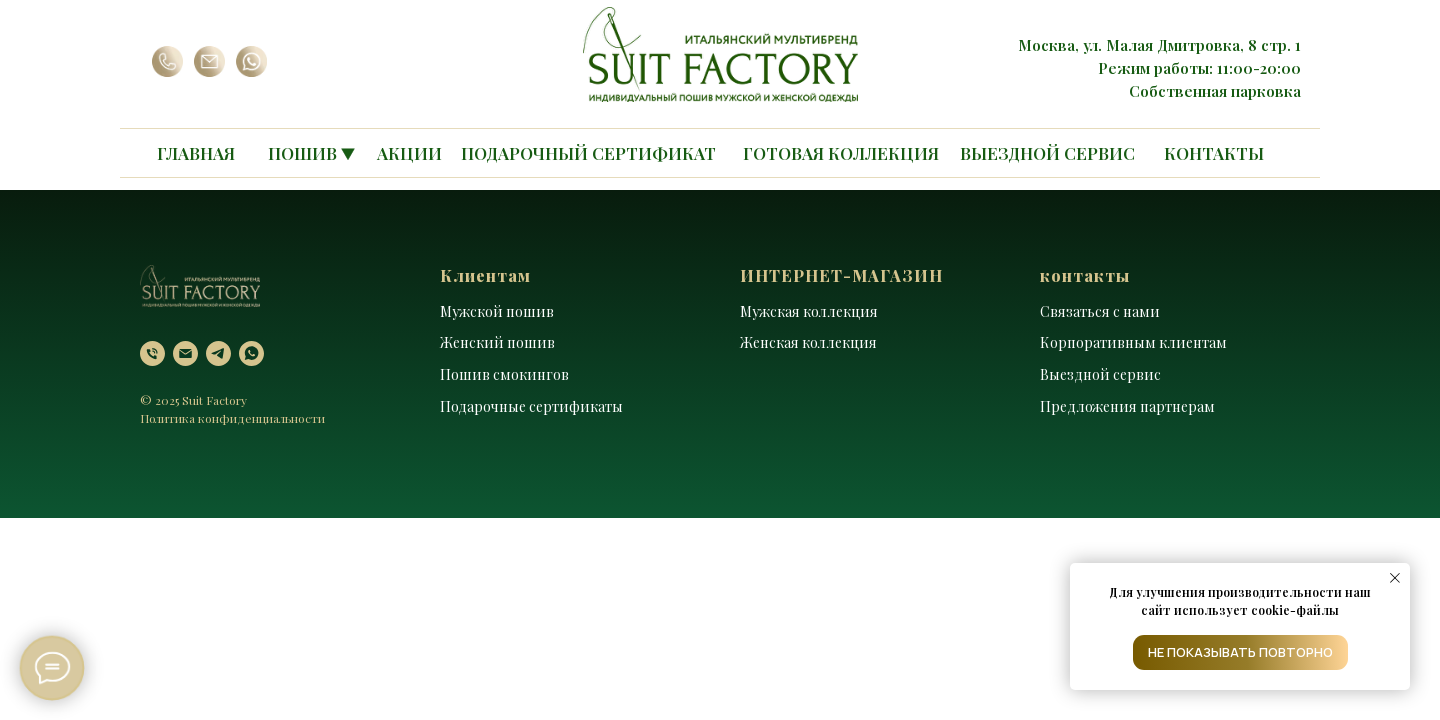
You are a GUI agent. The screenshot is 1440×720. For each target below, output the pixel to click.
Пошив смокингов (504, 374)
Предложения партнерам (1127, 406)
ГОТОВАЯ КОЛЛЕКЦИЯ (841, 153)
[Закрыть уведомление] (1395, 578)
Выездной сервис (1100, 374)
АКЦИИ (409, 153)
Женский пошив (497, 342)
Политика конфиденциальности (232, 418)
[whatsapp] (251, 353)
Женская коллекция (808, 342)
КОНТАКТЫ (1214, 153)
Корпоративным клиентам (1133, 342)
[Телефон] (152, 353)
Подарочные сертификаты (531, 406)
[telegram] (218, 353)
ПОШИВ (302, 153)
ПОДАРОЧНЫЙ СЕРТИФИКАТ (588, 153)
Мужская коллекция (809, 311)
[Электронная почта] (185, 353)
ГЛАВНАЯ (196, 153)
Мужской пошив (497, 311)
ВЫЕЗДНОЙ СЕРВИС (1047, 153)
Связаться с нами (1100, 311)
